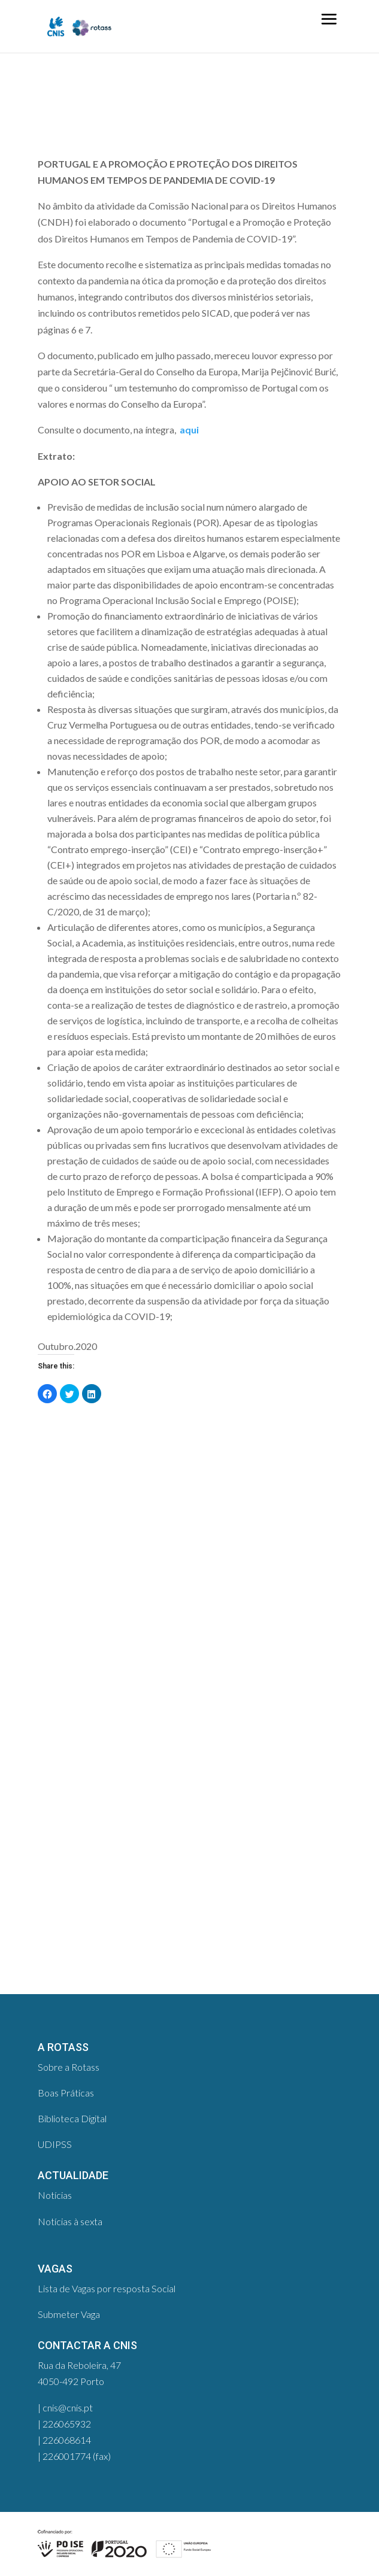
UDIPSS (55, 2144)
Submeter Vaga (69, 2314)
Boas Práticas (66, 2092)
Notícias (55, 2195)
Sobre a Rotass (68, 2067)
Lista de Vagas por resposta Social (106, 2288)
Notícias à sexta (70, 2221)
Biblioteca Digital (72, 2118)
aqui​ (188, 429)
